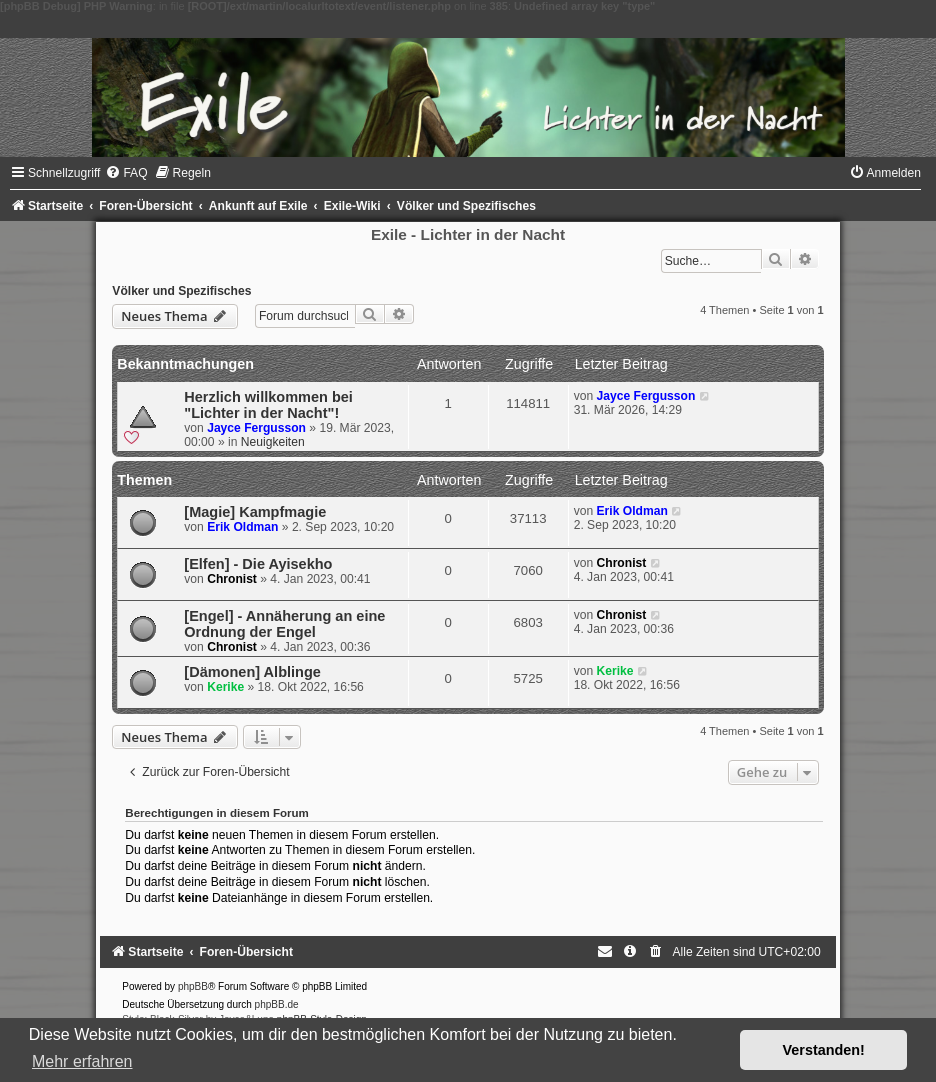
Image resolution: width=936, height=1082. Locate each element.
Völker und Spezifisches (181, 291)
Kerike (225, 687)
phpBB (193, 986)
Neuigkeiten (273, 442)
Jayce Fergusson (256, 428)
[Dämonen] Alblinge (252, 672)
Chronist (232, 579)
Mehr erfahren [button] (82, 1061)
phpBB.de (277, 1004)
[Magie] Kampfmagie (255, 512)
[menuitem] (126, 173)
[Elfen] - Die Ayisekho (258, 564)
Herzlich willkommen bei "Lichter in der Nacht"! (268, 405)
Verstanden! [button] (824, 1050)
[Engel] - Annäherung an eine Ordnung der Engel (284, 624)
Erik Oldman (242, 527)
